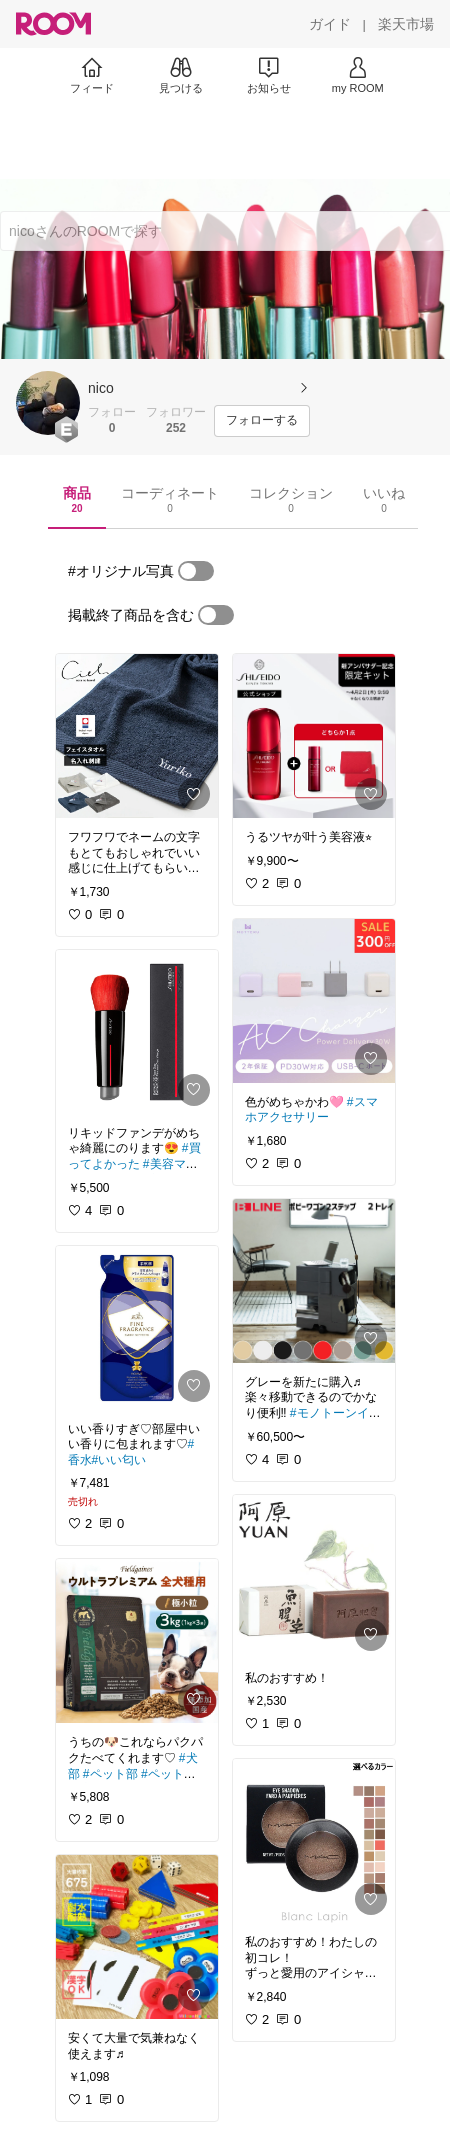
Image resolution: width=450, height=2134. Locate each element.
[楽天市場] (406, 24)
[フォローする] (262, 421)
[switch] (196, 571)
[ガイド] (330, 24)
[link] (137, 736)
